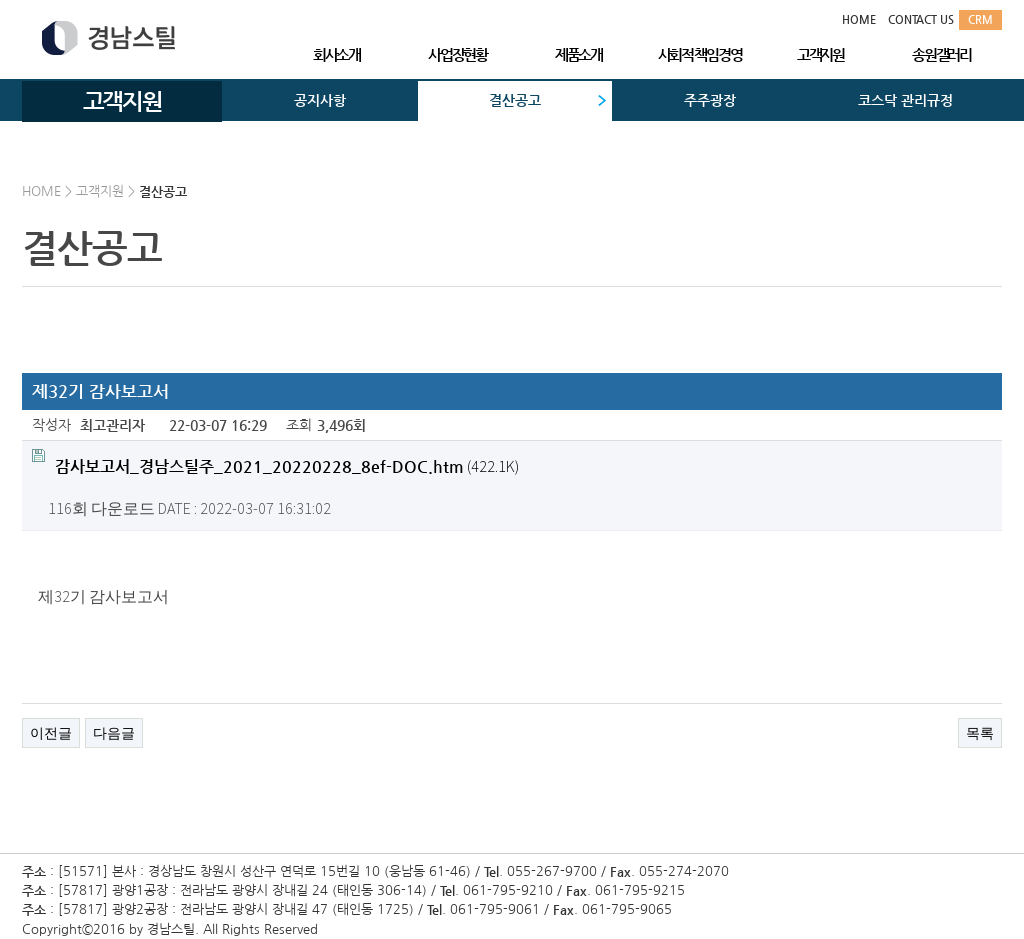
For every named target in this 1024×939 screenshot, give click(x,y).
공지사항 (320, 100)
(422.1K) (275, 462)
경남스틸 (108, 38)
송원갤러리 (941, 54)
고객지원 (820, 54)
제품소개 (578, 54)
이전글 (51, 733)
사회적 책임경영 (700, 54)
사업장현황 (457, 54)
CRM (980, 19)
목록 (980, 733)
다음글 (114, 733)
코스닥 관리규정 (905, 100)
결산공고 (515, 100)
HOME (859, 19)
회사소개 (336, 54)
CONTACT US (921, 19)
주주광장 (710, 100)
